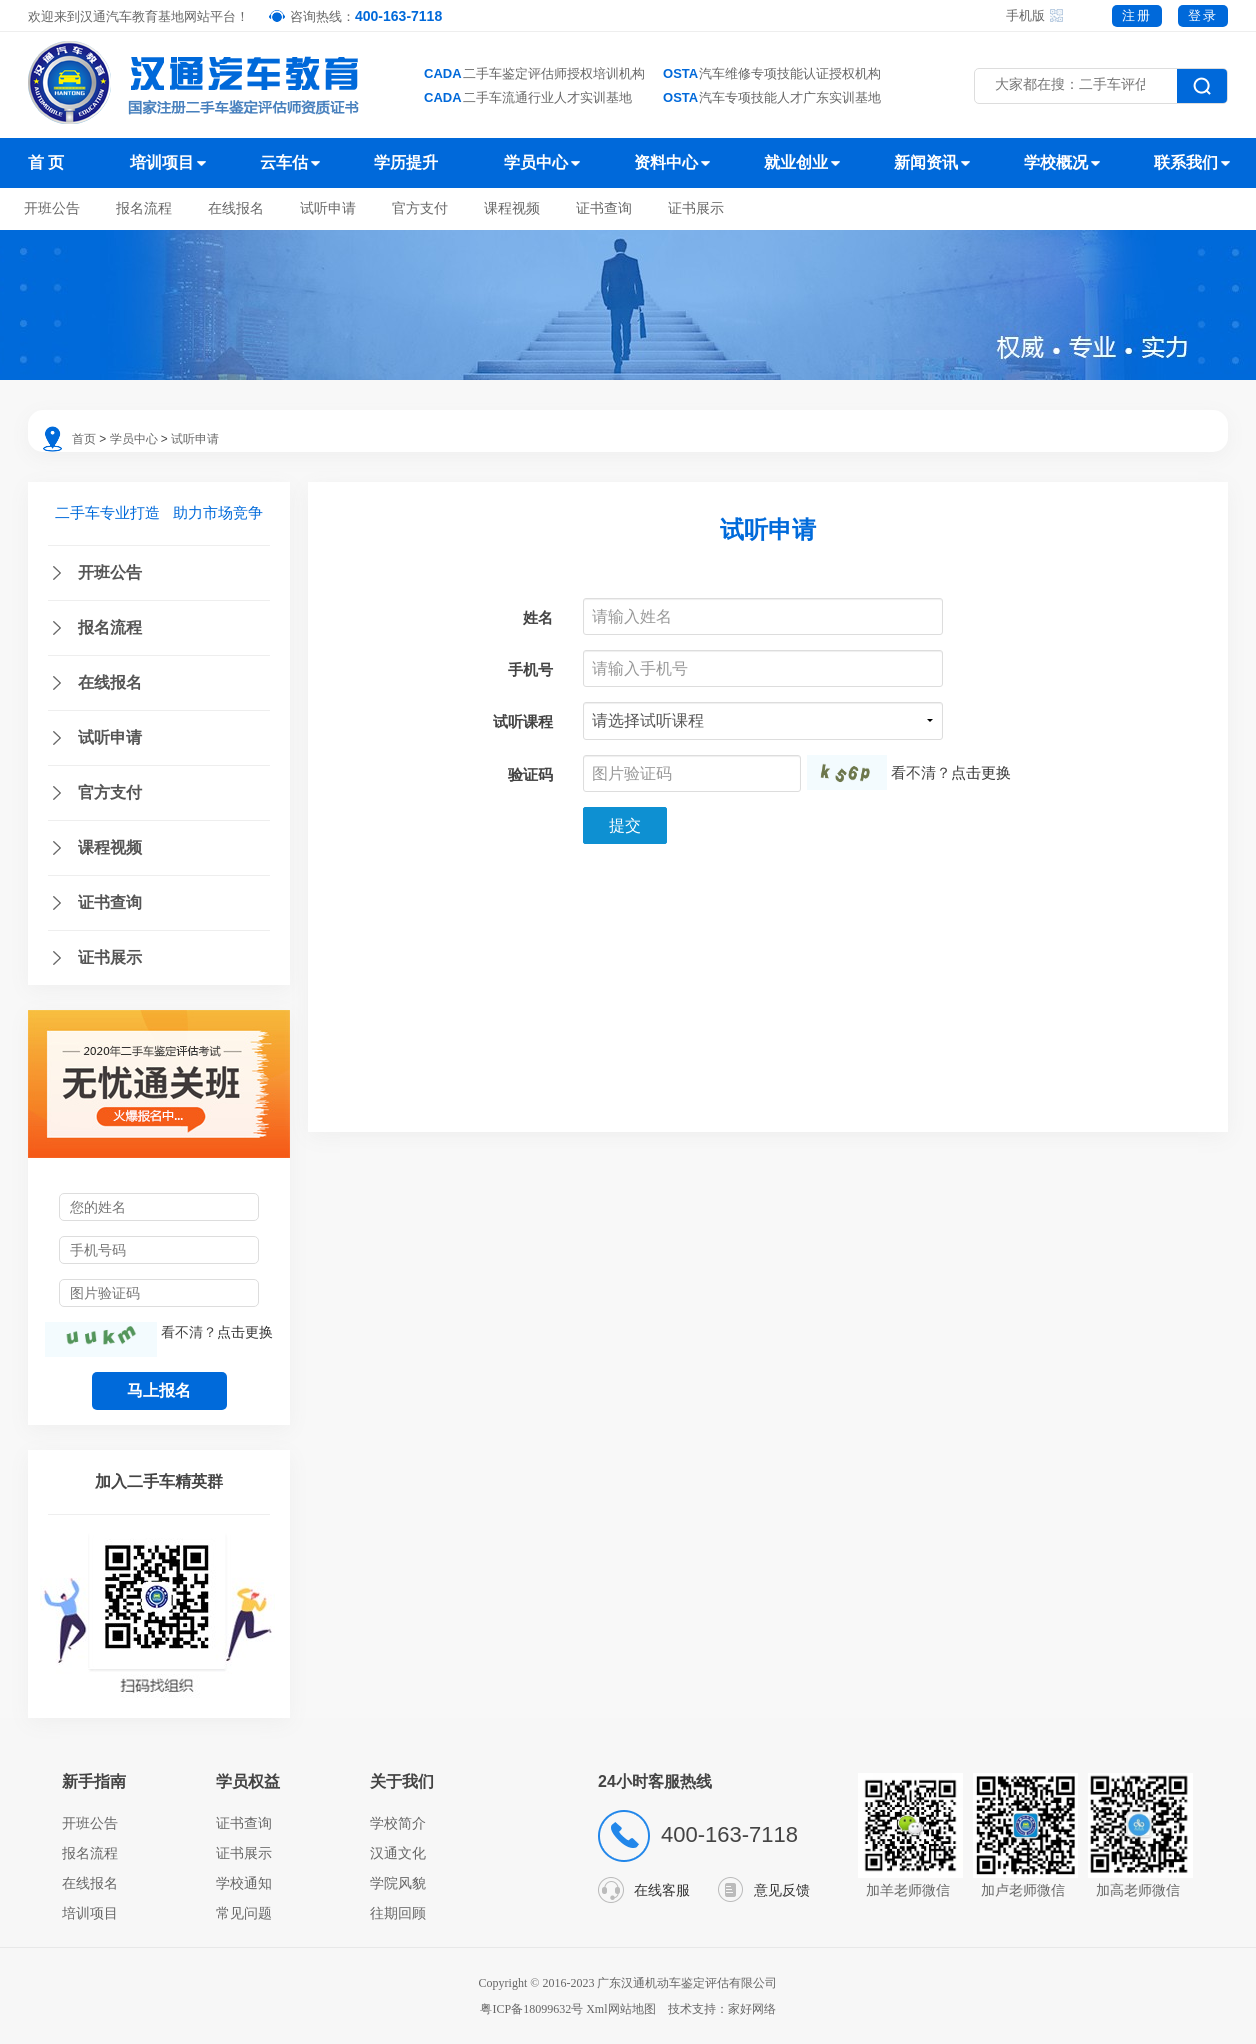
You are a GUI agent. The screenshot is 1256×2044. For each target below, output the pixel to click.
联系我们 (1186, 162)
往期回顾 (398, 1913)
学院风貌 (398, 1883)
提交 (625, 825)
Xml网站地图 (622, 2009)
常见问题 (244, 1913)
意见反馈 (782, 1890)
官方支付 (420, 208)
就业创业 (796, 162)
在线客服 (662, 1890)
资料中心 (666, 162)
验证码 (530, 774)
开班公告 (52, 208)
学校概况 (1056, 162)
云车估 (284, 162)
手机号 (530, 669)
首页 (84, 439)
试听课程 (523, 721)
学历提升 (406, 162)
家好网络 (752, 2009)
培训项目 (162, 162)
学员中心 (536, 162)
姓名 (538, 617)
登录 (1203, 15)
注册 (1137, 15)
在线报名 (236, 208)
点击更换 (245, 1332)
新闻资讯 (926, 162)
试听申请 (328, 208)
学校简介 (398, 1823)
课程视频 (512, 208)
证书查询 (604, 208)
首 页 (46, 162)
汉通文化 (398, 1853)
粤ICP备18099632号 (531, 2009)
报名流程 (144, 208)
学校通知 (244, 1883)
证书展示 (696, 208)
